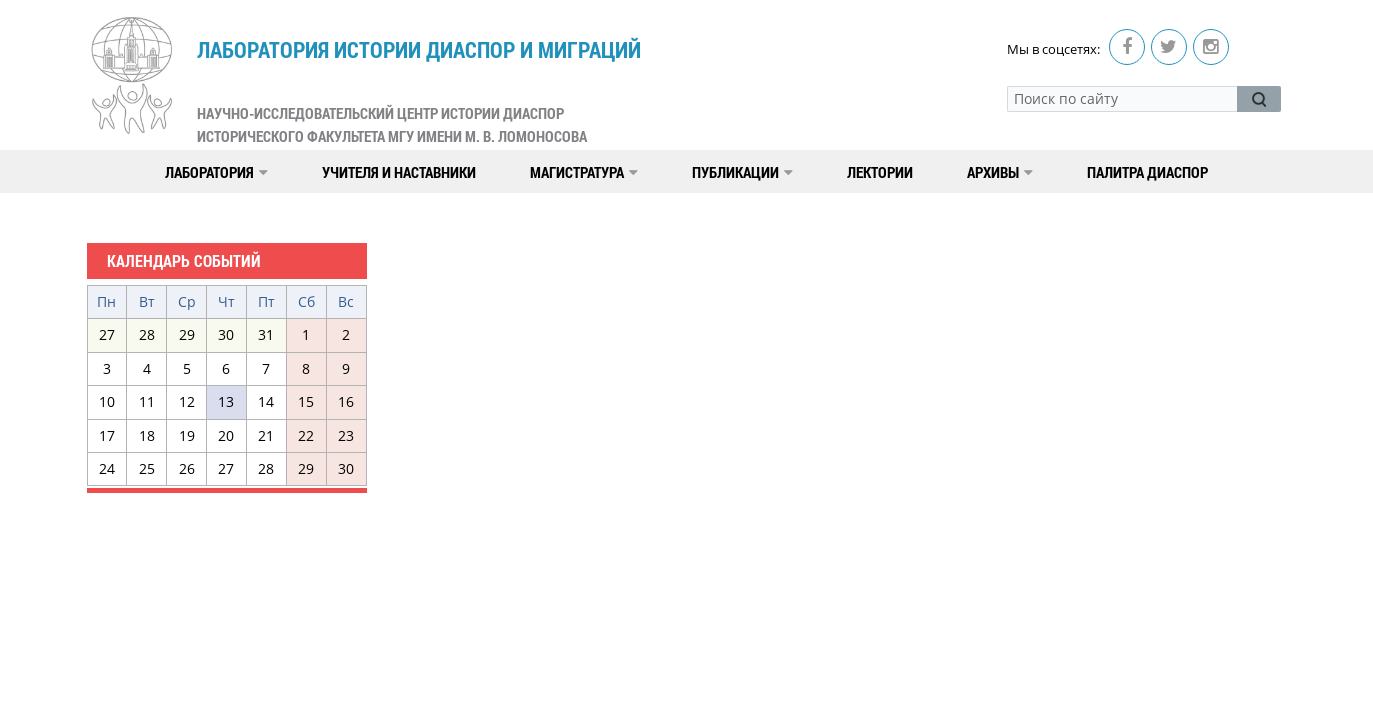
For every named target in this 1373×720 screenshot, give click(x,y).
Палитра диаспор (1147, 172)
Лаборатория (216, 172)
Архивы (1000, 172)
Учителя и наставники (399, 172)
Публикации (742, 172)
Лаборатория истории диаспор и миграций (419, 91)
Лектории (880, 172)
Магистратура (584, 172)
